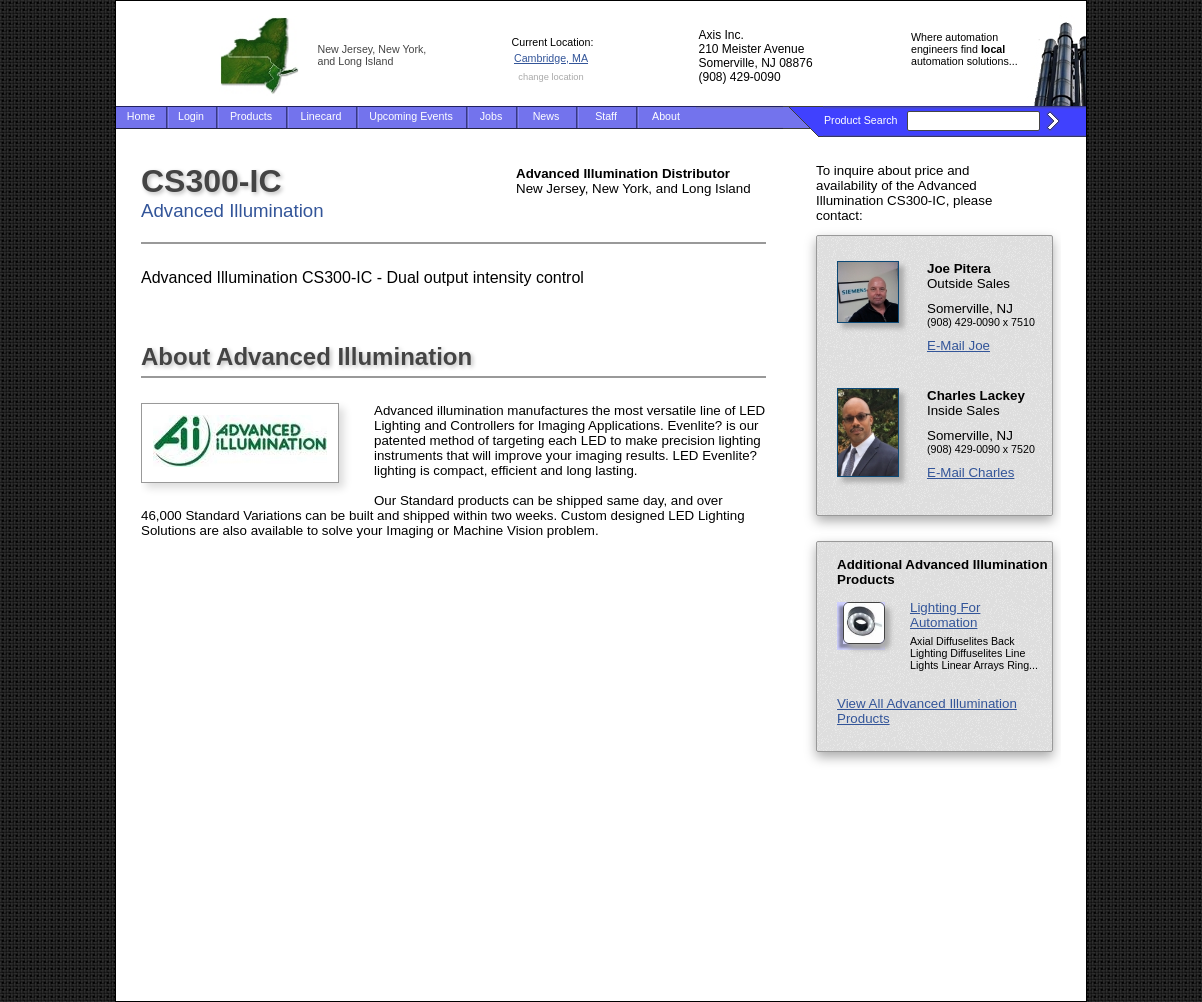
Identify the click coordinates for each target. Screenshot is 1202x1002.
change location (550, 77)
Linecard (321, 116)
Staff (606, 116)
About (666, 116)
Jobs (491, 116)
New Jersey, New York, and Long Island (372, 55)
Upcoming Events (411, 116)
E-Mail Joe (958, 345)
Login (191, 116)
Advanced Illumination (232, 210)
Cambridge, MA (551, 58)
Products (251, 116)
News (546, 116)
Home (141, 116)
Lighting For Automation (945, 615)
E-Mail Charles (970, 472)
